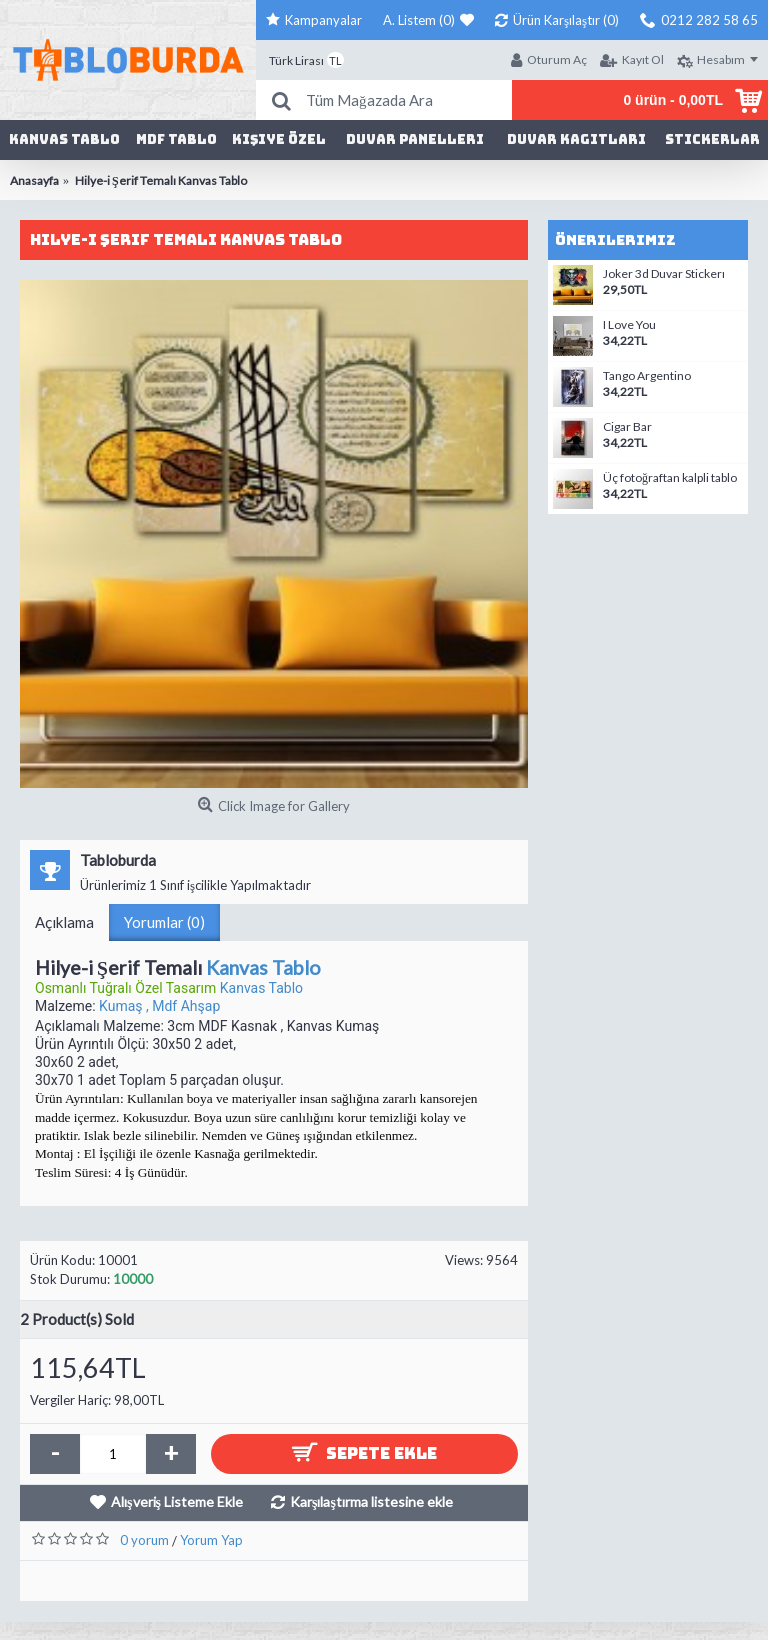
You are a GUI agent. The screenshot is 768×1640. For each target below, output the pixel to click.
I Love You (629, 325)
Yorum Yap (211, 1540)
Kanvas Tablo (263, 967)
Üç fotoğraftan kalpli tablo (670, 478)
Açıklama (64, 922)
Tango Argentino (647, 376)
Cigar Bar (627, 427)
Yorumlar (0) (164, 922)
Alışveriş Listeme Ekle (177, 1501)
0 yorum (144, 1540)
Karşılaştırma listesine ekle (371, 1501)
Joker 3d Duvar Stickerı (664, 274)
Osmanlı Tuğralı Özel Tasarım (127, 988)
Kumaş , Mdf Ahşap (159, 1006)
